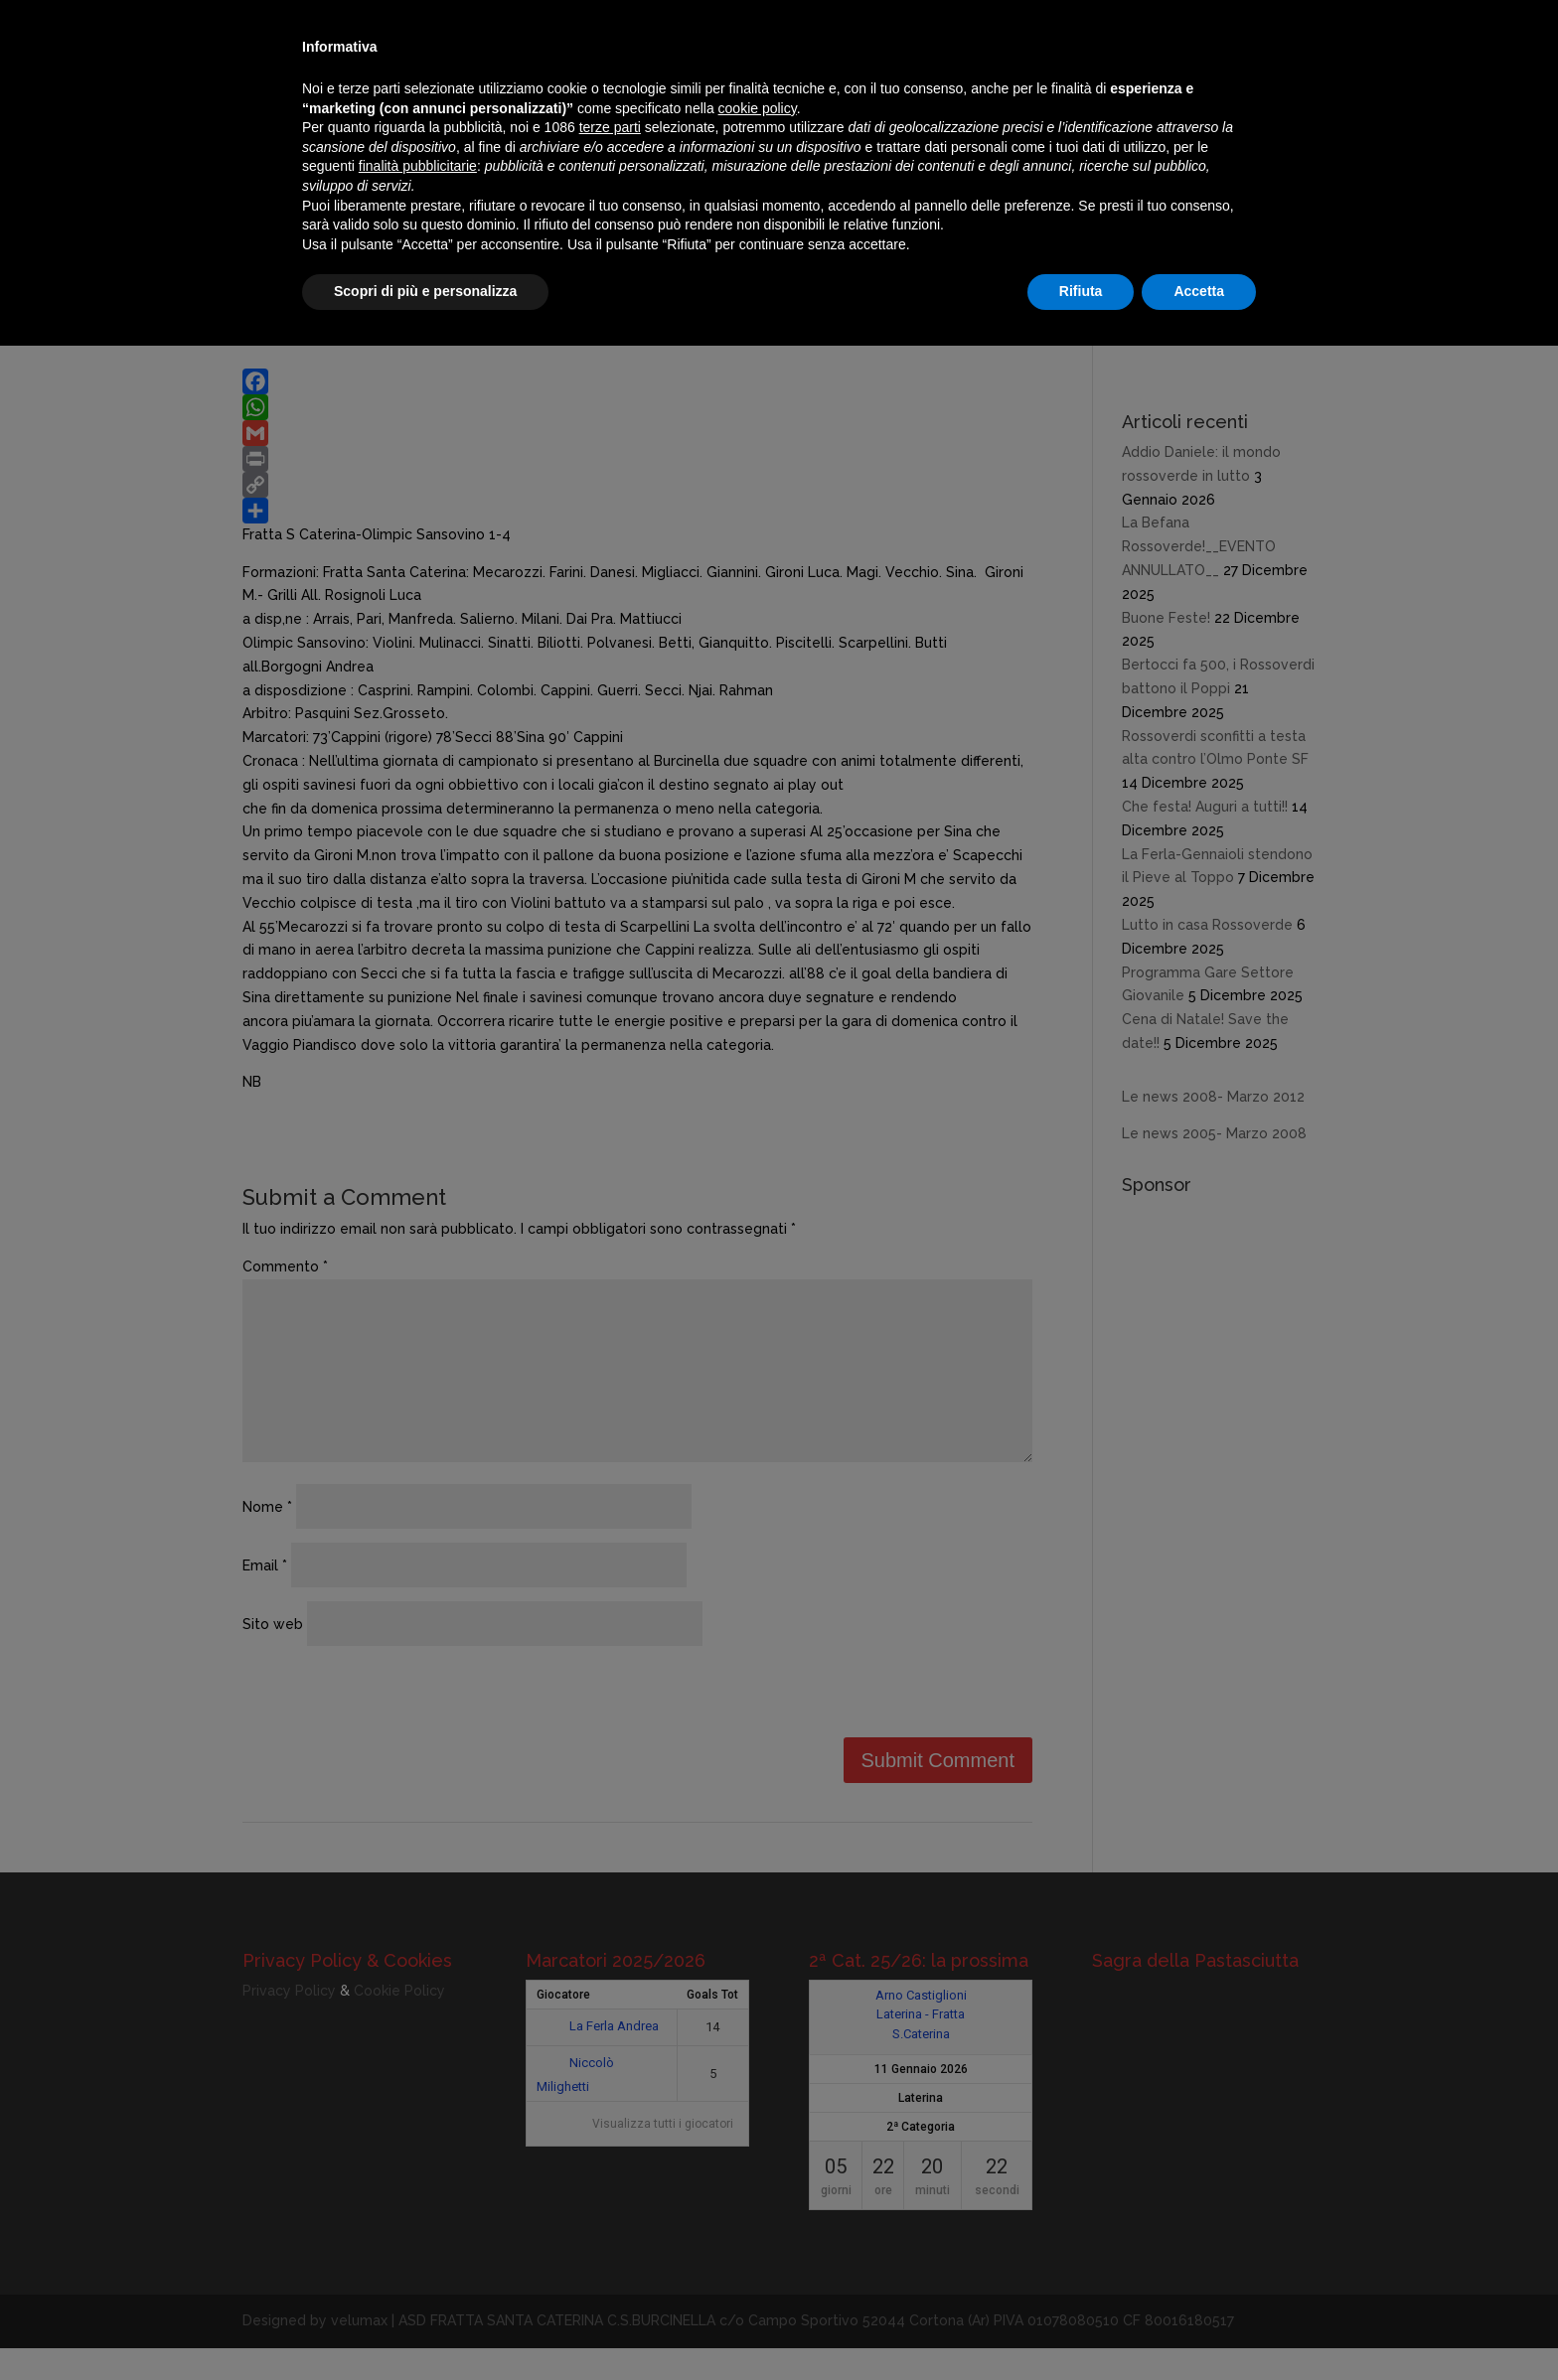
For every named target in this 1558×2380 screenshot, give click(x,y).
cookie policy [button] (757, 108)
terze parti (610, 127)
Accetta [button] (1198, 291)
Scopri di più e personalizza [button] (425, 291)
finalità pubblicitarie (418, 166)
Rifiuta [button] (1081, 291)
